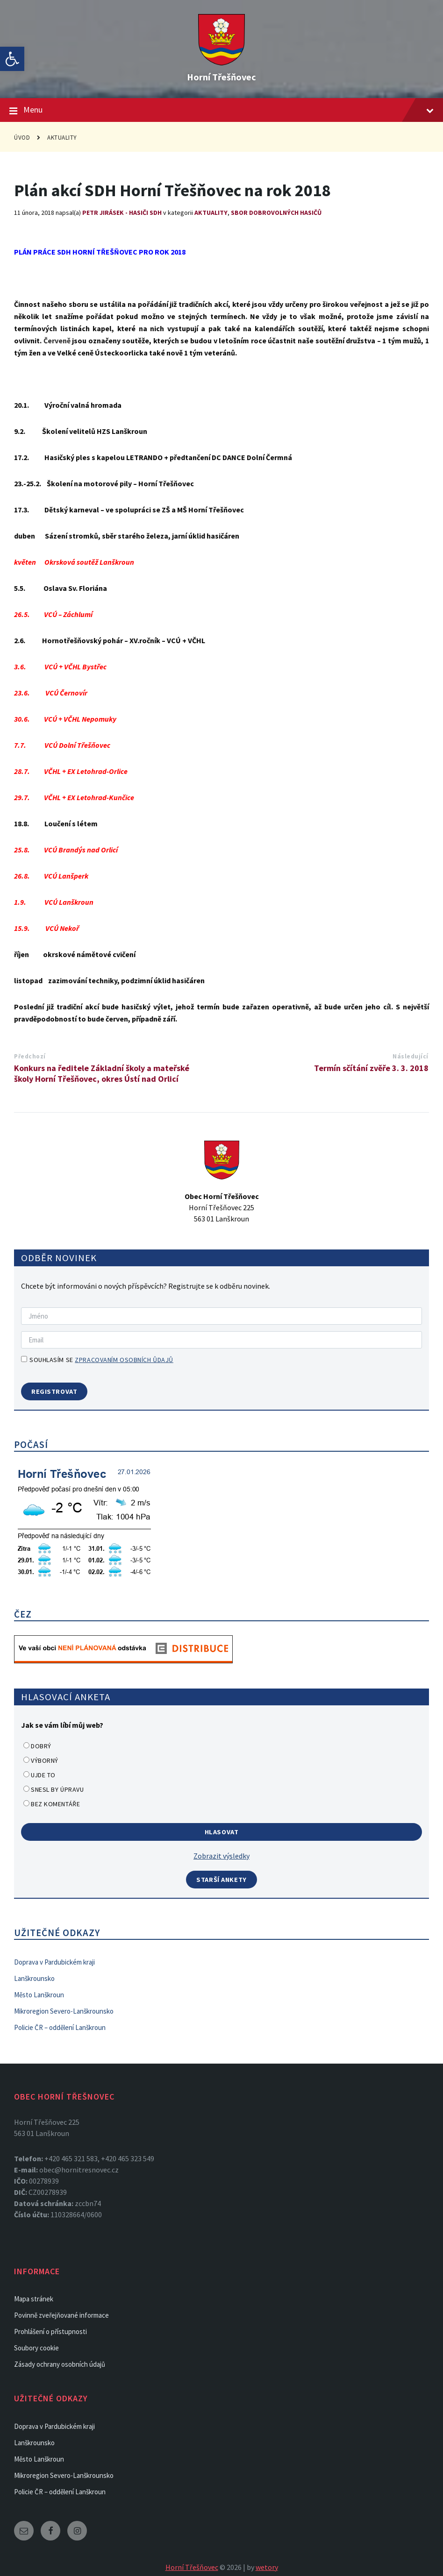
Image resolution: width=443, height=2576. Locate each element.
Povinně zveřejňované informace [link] (61, 2315)
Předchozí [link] (30, 1056)
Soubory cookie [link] (36, 2347)
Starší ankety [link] (221, 1879)
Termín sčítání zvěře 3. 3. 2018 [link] (371, 1068)
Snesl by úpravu (57, 1789)
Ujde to (43, 1775)
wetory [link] (267, 2567)
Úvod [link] (22, 138)
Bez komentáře (55, 1804)
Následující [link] (411, 1056)
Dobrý (41, 1746)
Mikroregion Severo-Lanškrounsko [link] (64, 2011)
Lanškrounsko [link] (34, 1978)
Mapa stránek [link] (33, 2298)
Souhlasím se (97, 1359)
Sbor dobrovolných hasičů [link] (276, 212)
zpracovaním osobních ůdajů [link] (124, 1359)
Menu (221, 110)
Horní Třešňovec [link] (221, 77)
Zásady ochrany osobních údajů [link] (59, 2364)
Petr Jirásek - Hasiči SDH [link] (122, 212)
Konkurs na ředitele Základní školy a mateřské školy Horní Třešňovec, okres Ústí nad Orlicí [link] (101, 1073)
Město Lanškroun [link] (39, 1994)
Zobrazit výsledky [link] (221, 1855)
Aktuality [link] (62, 138)
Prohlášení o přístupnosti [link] (50, 2331)
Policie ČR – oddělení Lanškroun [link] (60, 2027)
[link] (12, 59)
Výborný (44, 1760)
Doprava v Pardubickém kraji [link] (54, 1962)
